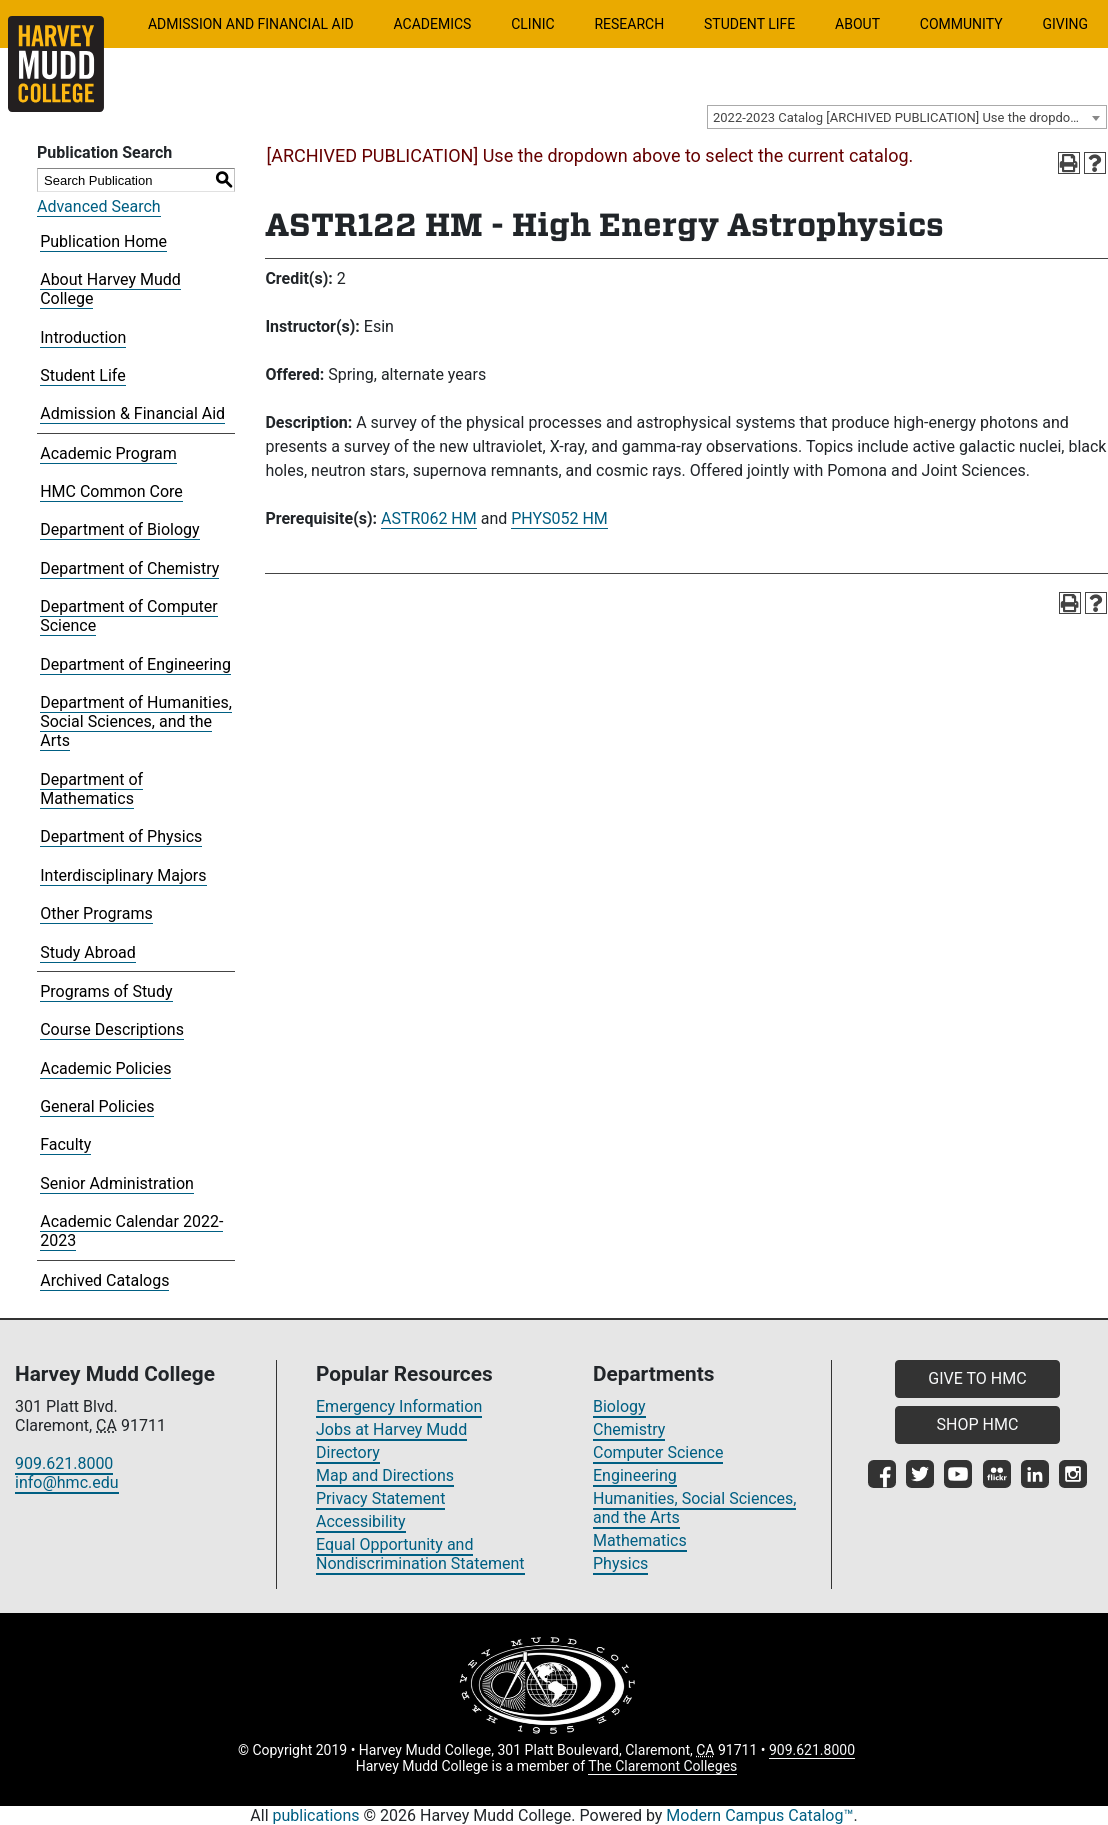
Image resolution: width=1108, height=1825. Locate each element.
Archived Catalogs (104, 1280)
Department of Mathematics (91, 789)
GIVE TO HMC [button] (977, 1378)
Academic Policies (105, 1068)
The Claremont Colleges (662, 1766)
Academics (432, 24)
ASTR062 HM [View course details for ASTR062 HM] (429, 518)
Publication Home (103, 241)
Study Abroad (88, 952)
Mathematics (640, 1540)
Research (629, 24)
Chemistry (629, 1429)
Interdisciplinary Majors (123, 875)
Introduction (83, 337)
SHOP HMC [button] (978, 1424)
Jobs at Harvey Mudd (391, 1429)
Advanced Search (99, 206)
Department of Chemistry (129, 568)
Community (961, 24)
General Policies (97, 1106)
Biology (619, 1406)
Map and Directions (385, 1475)
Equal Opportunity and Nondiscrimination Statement (420, 1554)
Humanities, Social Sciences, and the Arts (694, 1508)
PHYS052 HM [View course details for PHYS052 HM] (559, 518)
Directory (348, 1452)
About (857, 24)
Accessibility (361, 1521)
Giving (1065, 24)
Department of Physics (121, 836)
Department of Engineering (135, 664)
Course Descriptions (112, 1029)
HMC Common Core (111, 491)
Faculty (65, 1144)
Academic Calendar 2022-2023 (131, 1231)
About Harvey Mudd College (110, 289)
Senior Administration (117, 1183)
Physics (620, 1563)
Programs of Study (106, 991)
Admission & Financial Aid (132, 413)
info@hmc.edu (67, 1482)
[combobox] (907, 117)
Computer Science (658, 1452)
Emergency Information (399, 1406)
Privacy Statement (380, 1498)
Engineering (635, 1475)
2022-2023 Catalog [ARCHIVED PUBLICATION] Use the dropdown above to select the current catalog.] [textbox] (909, 117)
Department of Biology (119, 529)
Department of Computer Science (128, 616)
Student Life (749, 24)
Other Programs (96, 913)
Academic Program (108, 453)
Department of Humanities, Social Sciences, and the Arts (136, 721)
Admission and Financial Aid (251, 24)
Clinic (532, 24)
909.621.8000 (64, 1463)
